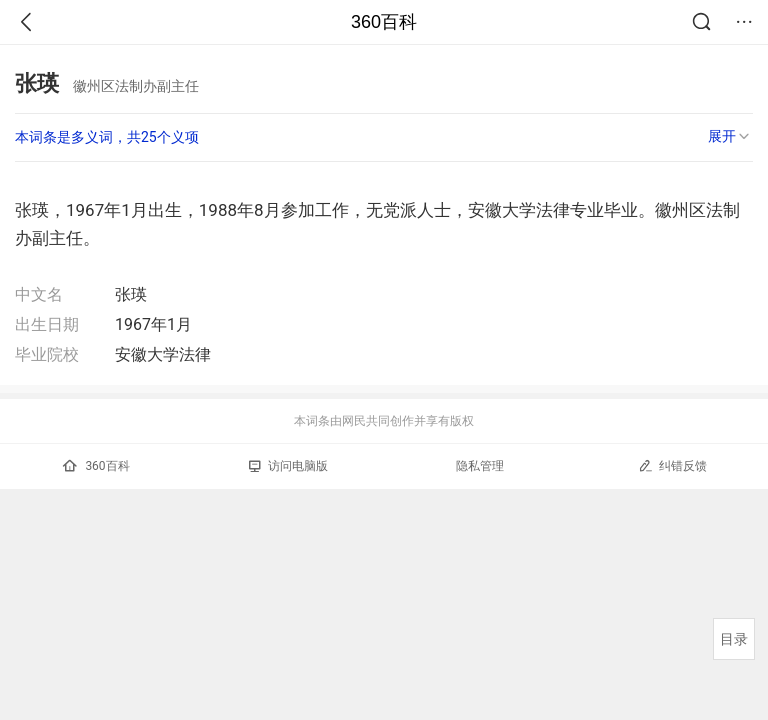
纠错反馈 (672, 465)
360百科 (384, 22)
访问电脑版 (288, 466)
